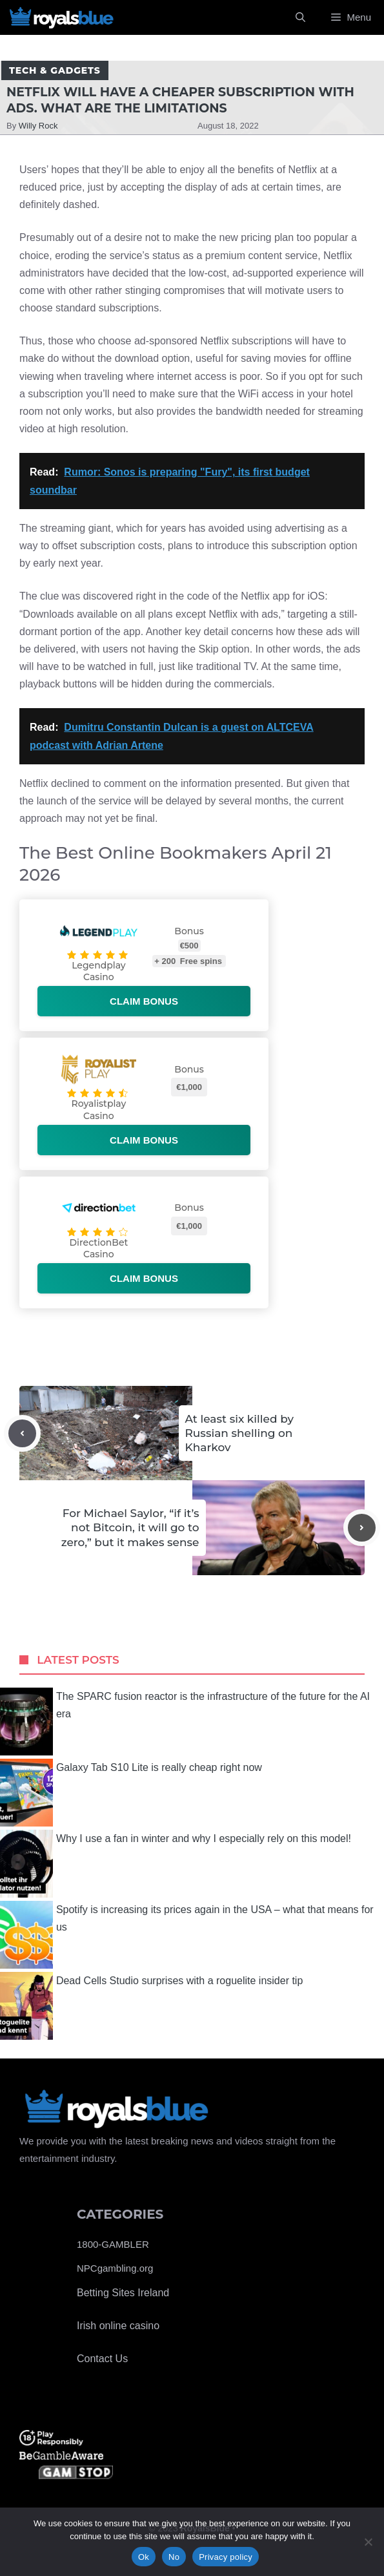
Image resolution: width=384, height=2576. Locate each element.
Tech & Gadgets (55, 70)
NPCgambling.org (115, 2268)
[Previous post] (22, 1433)
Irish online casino (118, 2325)
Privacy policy (225, 2557)
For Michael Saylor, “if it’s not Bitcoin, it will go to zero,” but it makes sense (130, 1527)
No (173, 2557)
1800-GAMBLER (113, 2244)
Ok (143, 2557)
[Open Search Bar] (300, 17)
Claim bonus (144, 1001)
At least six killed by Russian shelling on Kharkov (239, 1433)
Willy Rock (38, 126)
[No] (367, 2541)
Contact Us (102, 2358)
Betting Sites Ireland (123, 2292)
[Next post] (361, 1527)
